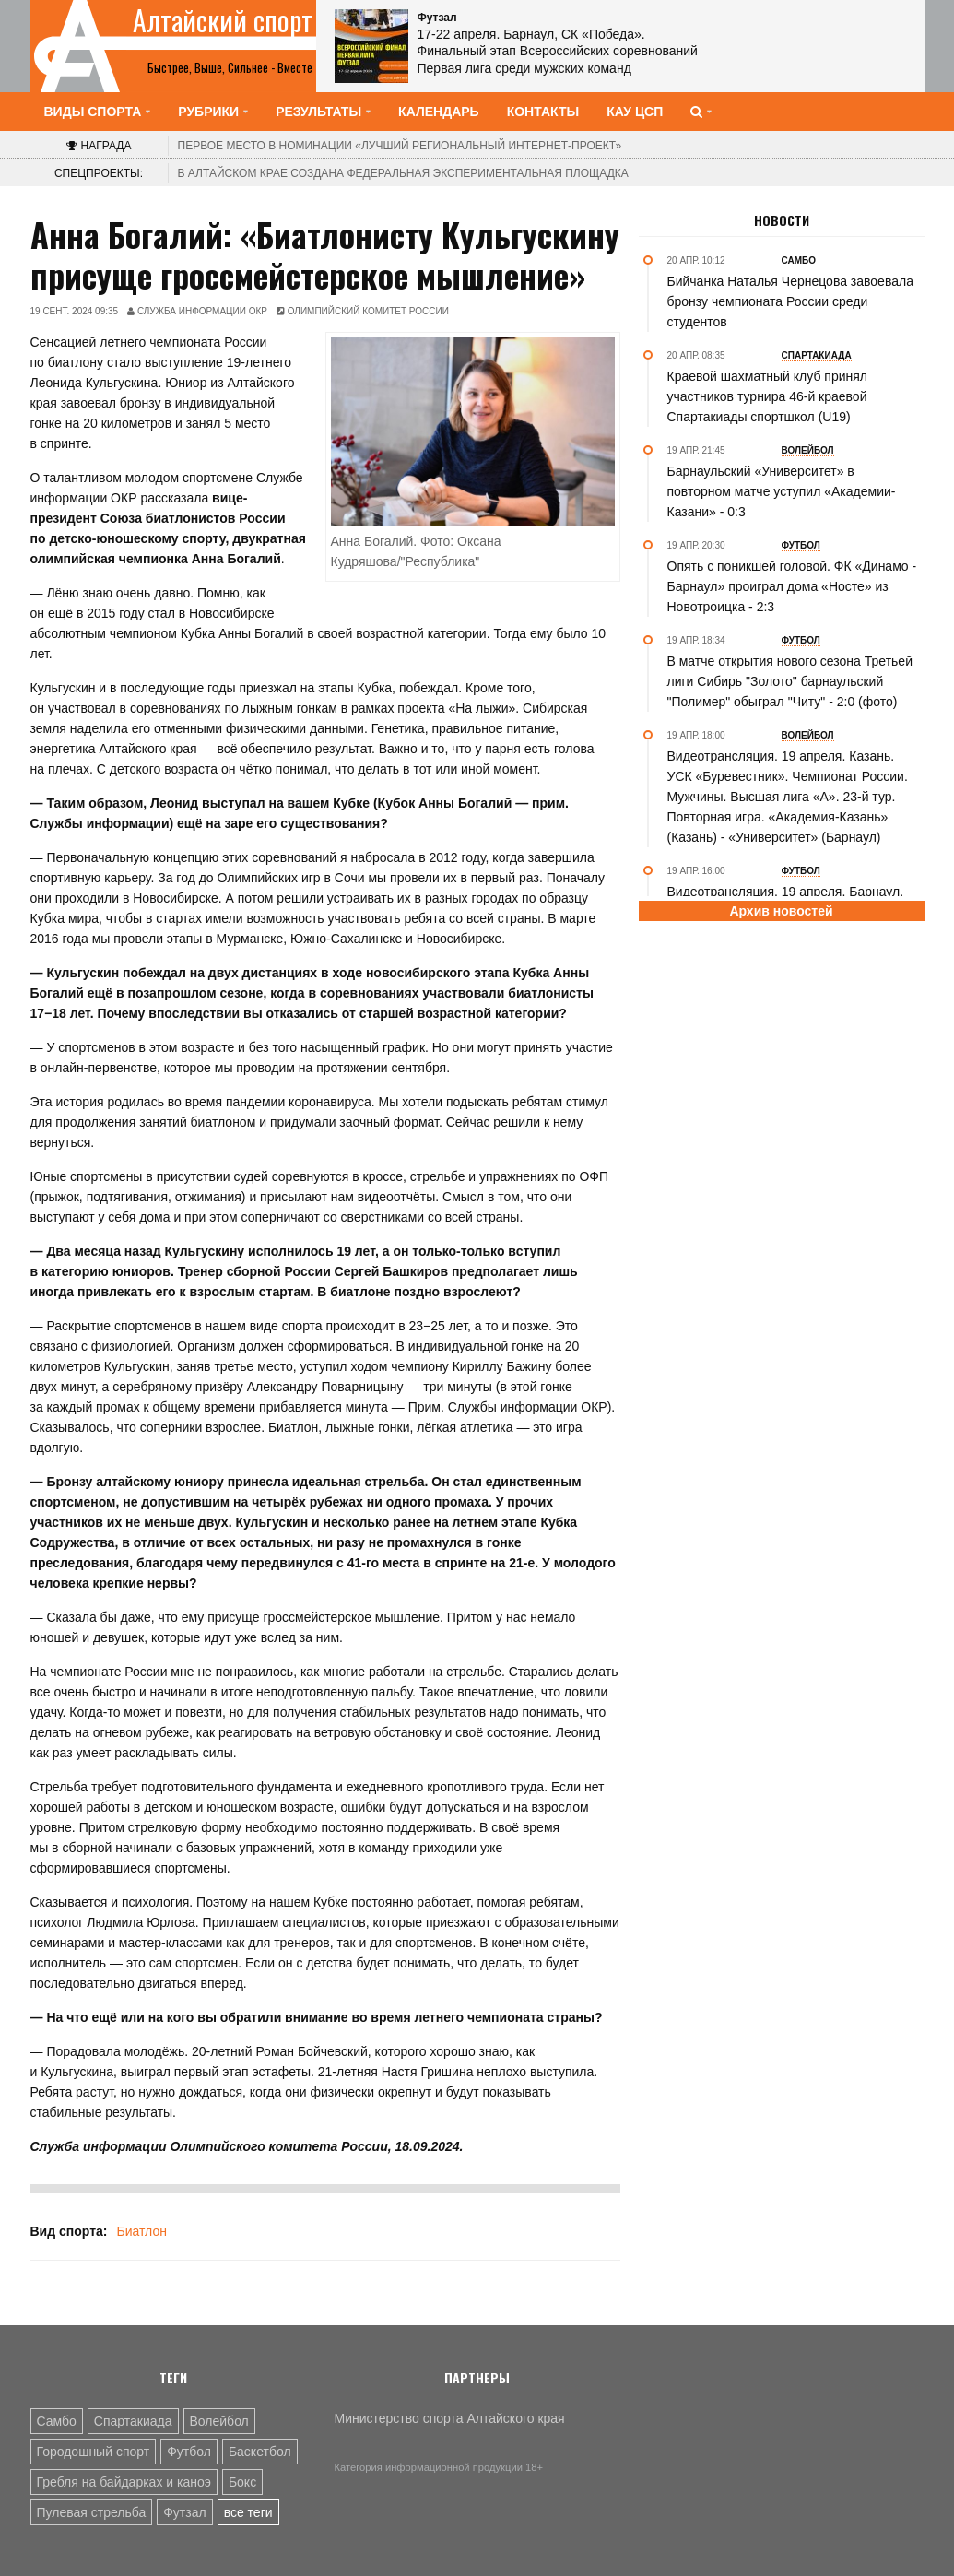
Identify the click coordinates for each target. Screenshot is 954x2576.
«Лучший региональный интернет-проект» (400, 145)
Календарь (438, 111)
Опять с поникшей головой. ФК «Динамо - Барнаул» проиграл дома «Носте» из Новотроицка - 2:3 (792, 586)
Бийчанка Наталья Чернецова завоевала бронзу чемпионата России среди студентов (790, 301)
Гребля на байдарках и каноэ (124, 2482)
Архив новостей (780, 911)
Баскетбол (260, 2451)
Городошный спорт (93, 2451)
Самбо (57, 2421)
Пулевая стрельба (92, 2512)
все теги (248, 2512)
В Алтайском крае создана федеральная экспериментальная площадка (403, 173)
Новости (781, 220)
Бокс (242, 2482)
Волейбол (219, 2421)
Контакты (543, 111)
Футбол (189, 2451)
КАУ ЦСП (635, 111)
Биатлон (141, 2231)
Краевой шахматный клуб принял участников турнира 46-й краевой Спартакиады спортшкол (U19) (767, 396)
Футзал (184, 2512)
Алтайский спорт (222, 20)
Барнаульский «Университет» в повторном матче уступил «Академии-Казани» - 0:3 (781, 491)
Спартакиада (133, 2421)
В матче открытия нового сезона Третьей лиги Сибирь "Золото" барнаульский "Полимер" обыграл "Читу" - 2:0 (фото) (790, 681)
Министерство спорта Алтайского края (450, 2418)
